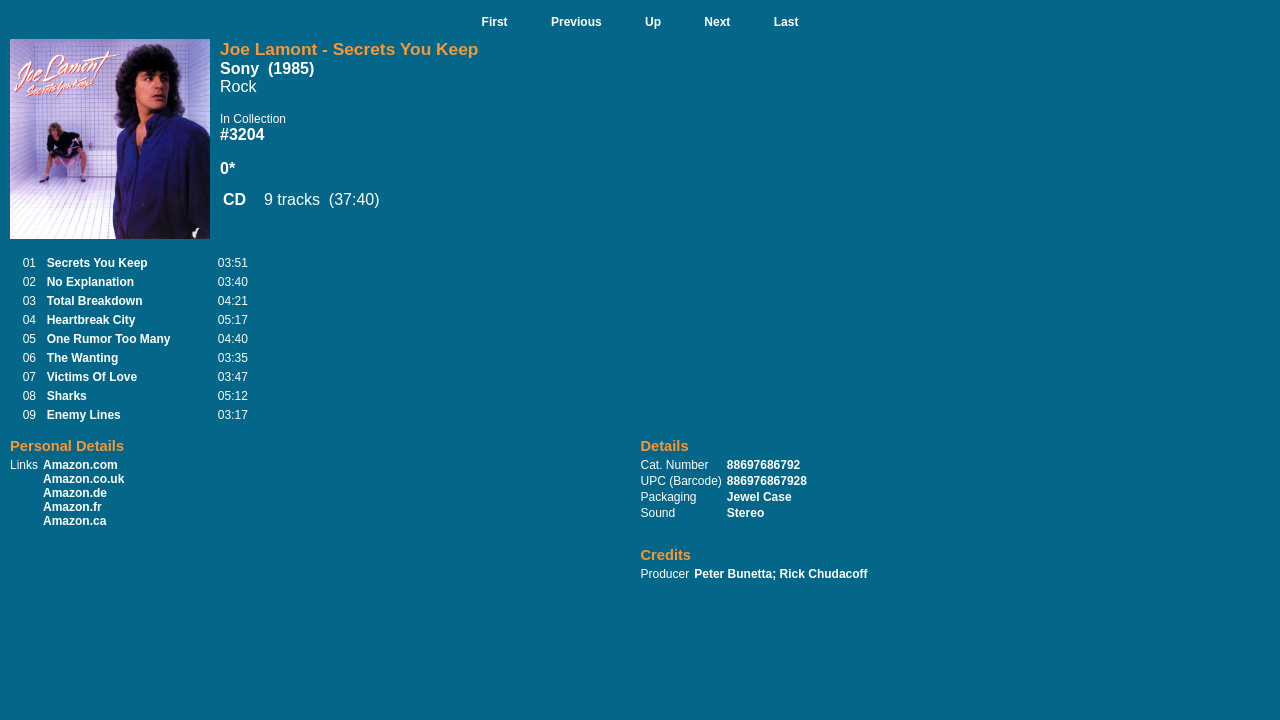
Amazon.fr (72, 507)
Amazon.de (75, 493)
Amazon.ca (74, 521)
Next (717, 22)
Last (786, 22)
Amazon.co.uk (83, 479)
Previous (576, 22)
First (495, 22)
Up (653, 22)
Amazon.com (80, 465)
